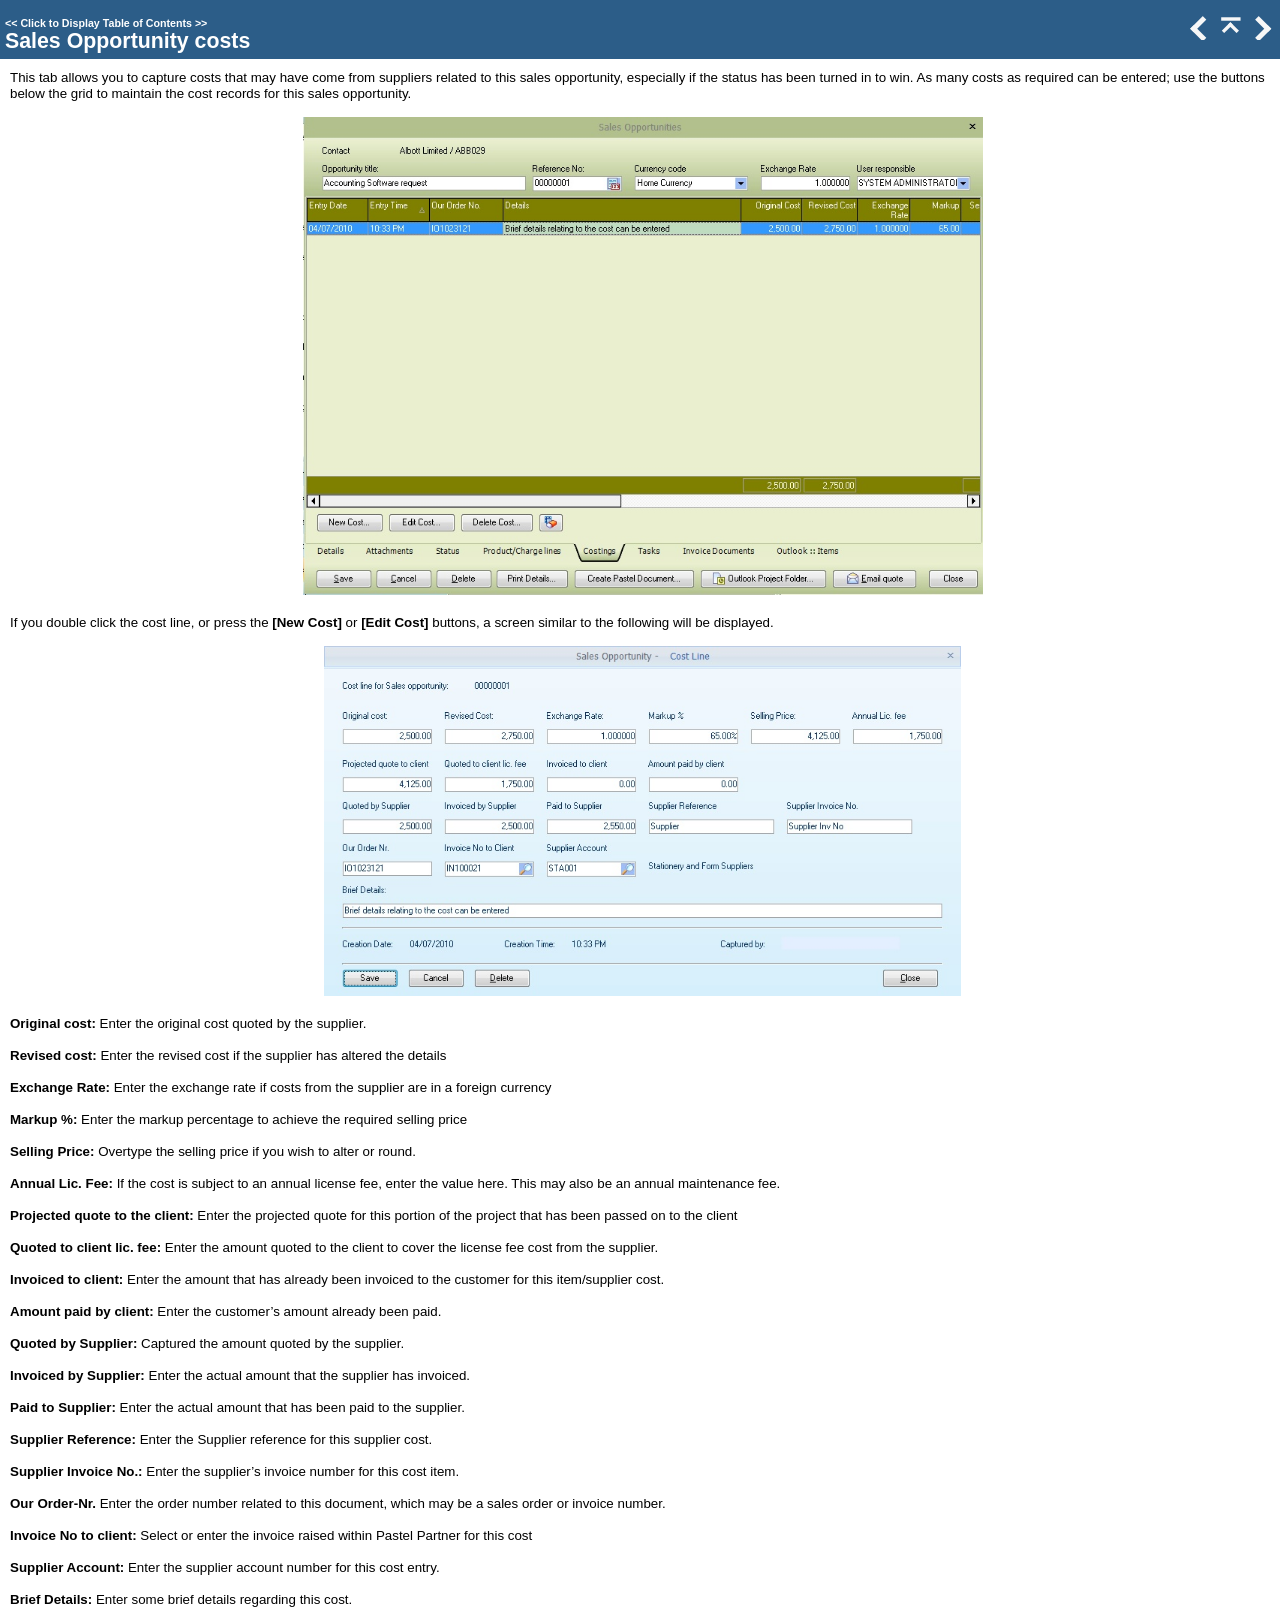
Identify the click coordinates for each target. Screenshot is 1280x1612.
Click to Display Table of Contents (106, 23)
